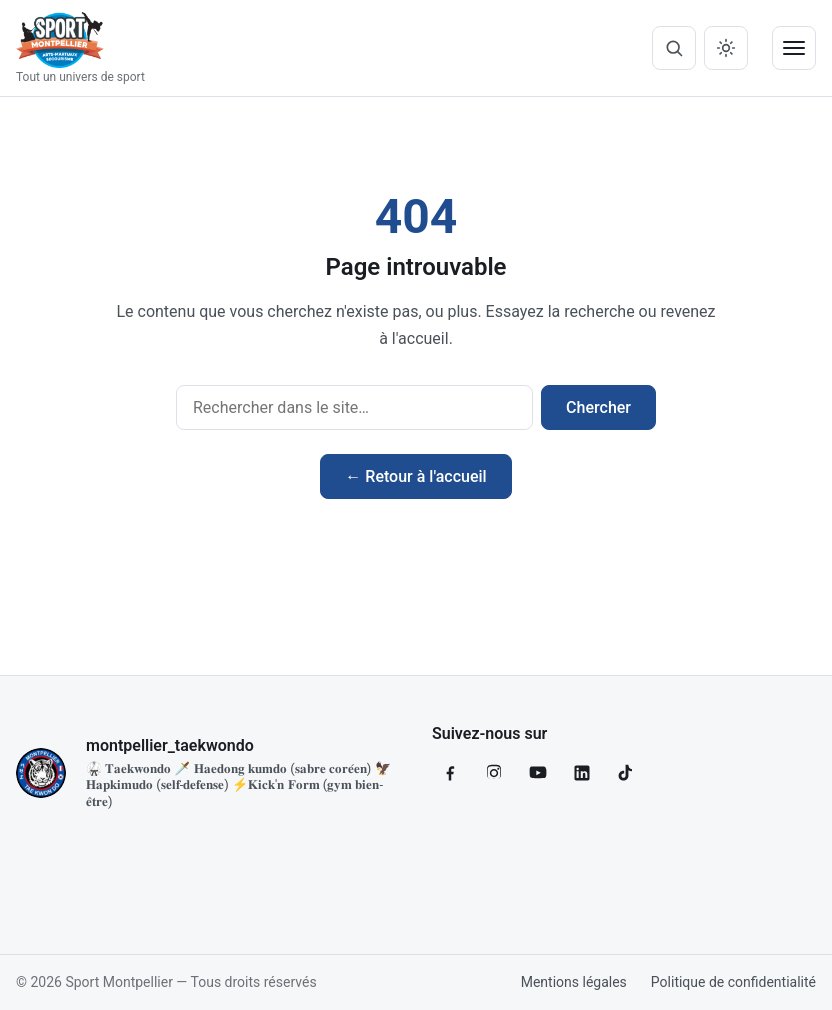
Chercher (598, 407)
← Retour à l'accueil (415, 476)
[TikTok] (626, 773)
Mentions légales (574, 982)
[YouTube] (538, 773)
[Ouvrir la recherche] (674, 48)
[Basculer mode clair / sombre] (726, 48)
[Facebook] (450, 773)
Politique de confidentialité (733, 982)
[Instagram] (494, 773)
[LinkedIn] (582, 773)
